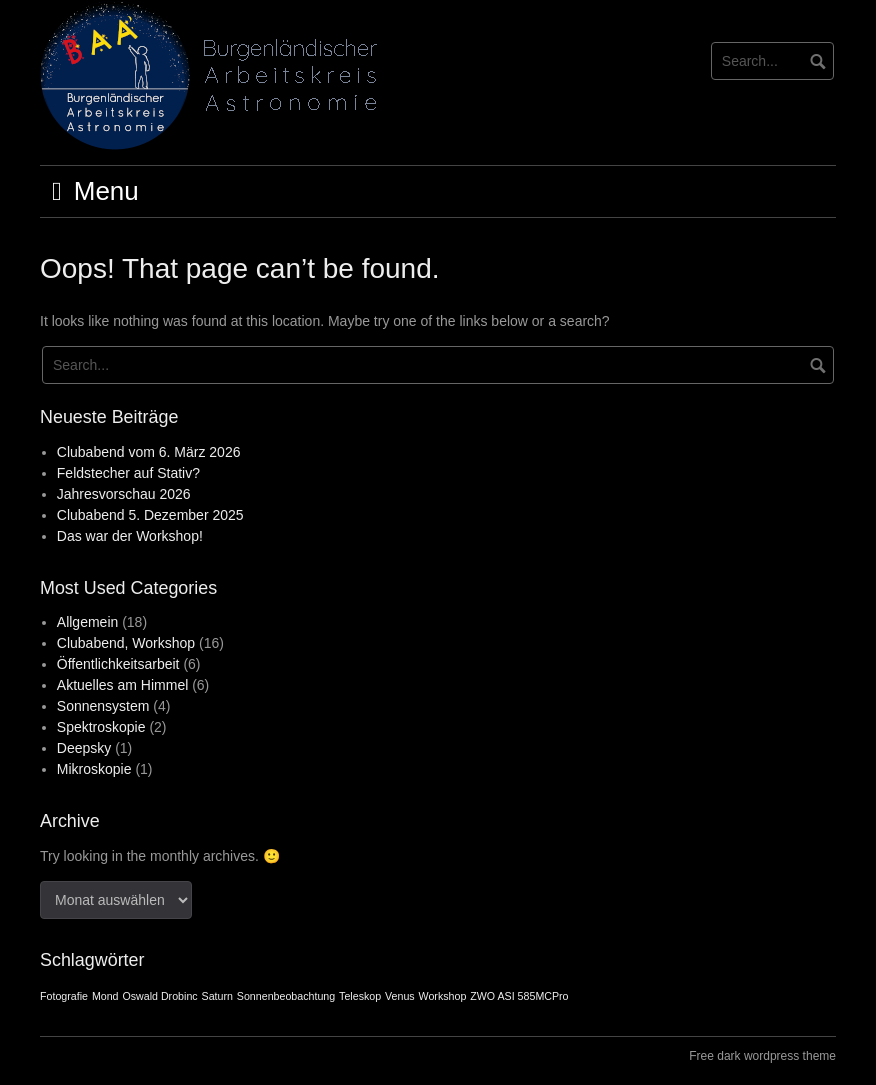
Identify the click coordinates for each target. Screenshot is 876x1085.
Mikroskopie (94, 769)
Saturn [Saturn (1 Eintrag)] (217, 996)
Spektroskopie (101, 727)
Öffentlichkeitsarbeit (118, 664)
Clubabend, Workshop (126, 643)
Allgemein (87, 622)
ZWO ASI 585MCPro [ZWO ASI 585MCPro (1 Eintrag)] (519, 996)
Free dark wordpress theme (762, 1056)
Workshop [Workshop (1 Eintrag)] (443, 996)
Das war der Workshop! (130, 536)
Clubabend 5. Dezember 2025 (150, 515)
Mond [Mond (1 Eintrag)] (105, 996)
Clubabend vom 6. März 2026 (149, 452)
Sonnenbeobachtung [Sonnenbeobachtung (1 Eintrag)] (286, 996)
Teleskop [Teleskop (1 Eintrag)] (360, 996)
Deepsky (84, 748)
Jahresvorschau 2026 (124, 494)
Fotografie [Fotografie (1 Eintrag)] (64, 996)
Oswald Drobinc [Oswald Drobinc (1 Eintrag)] (159, 996)
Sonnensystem (103, 706)
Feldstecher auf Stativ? (128, 473)
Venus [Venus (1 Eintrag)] (400, 996)
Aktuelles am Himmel (122, 685)
